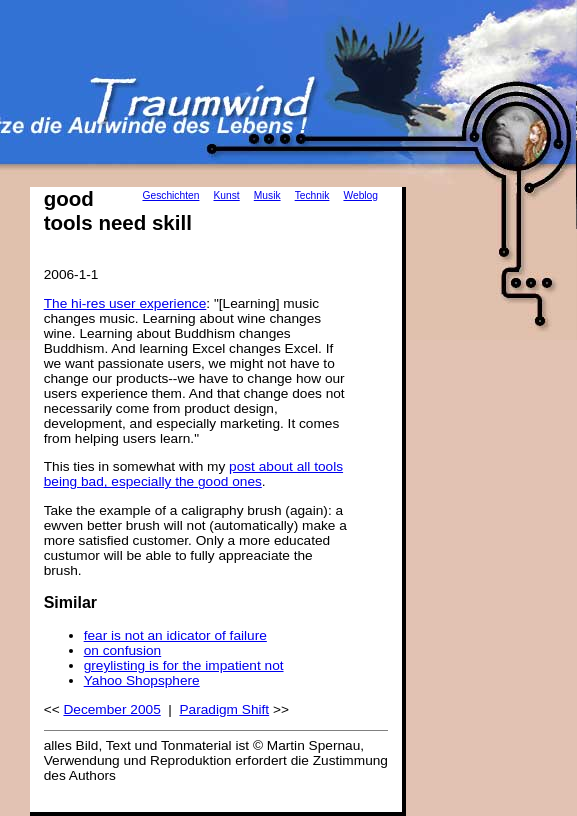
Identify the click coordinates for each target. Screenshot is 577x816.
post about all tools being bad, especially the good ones (193, 474)
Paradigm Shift (224, 709)
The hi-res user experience (125, 303)
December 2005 (111, 709)
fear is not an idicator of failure (175, 635)
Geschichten (170, 195)
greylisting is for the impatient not (184, 665)
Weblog (360, 195)
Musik (267, 195)
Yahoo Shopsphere (142, 680)
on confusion (123, 650)
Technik (312, 195)
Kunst (227, 195)
